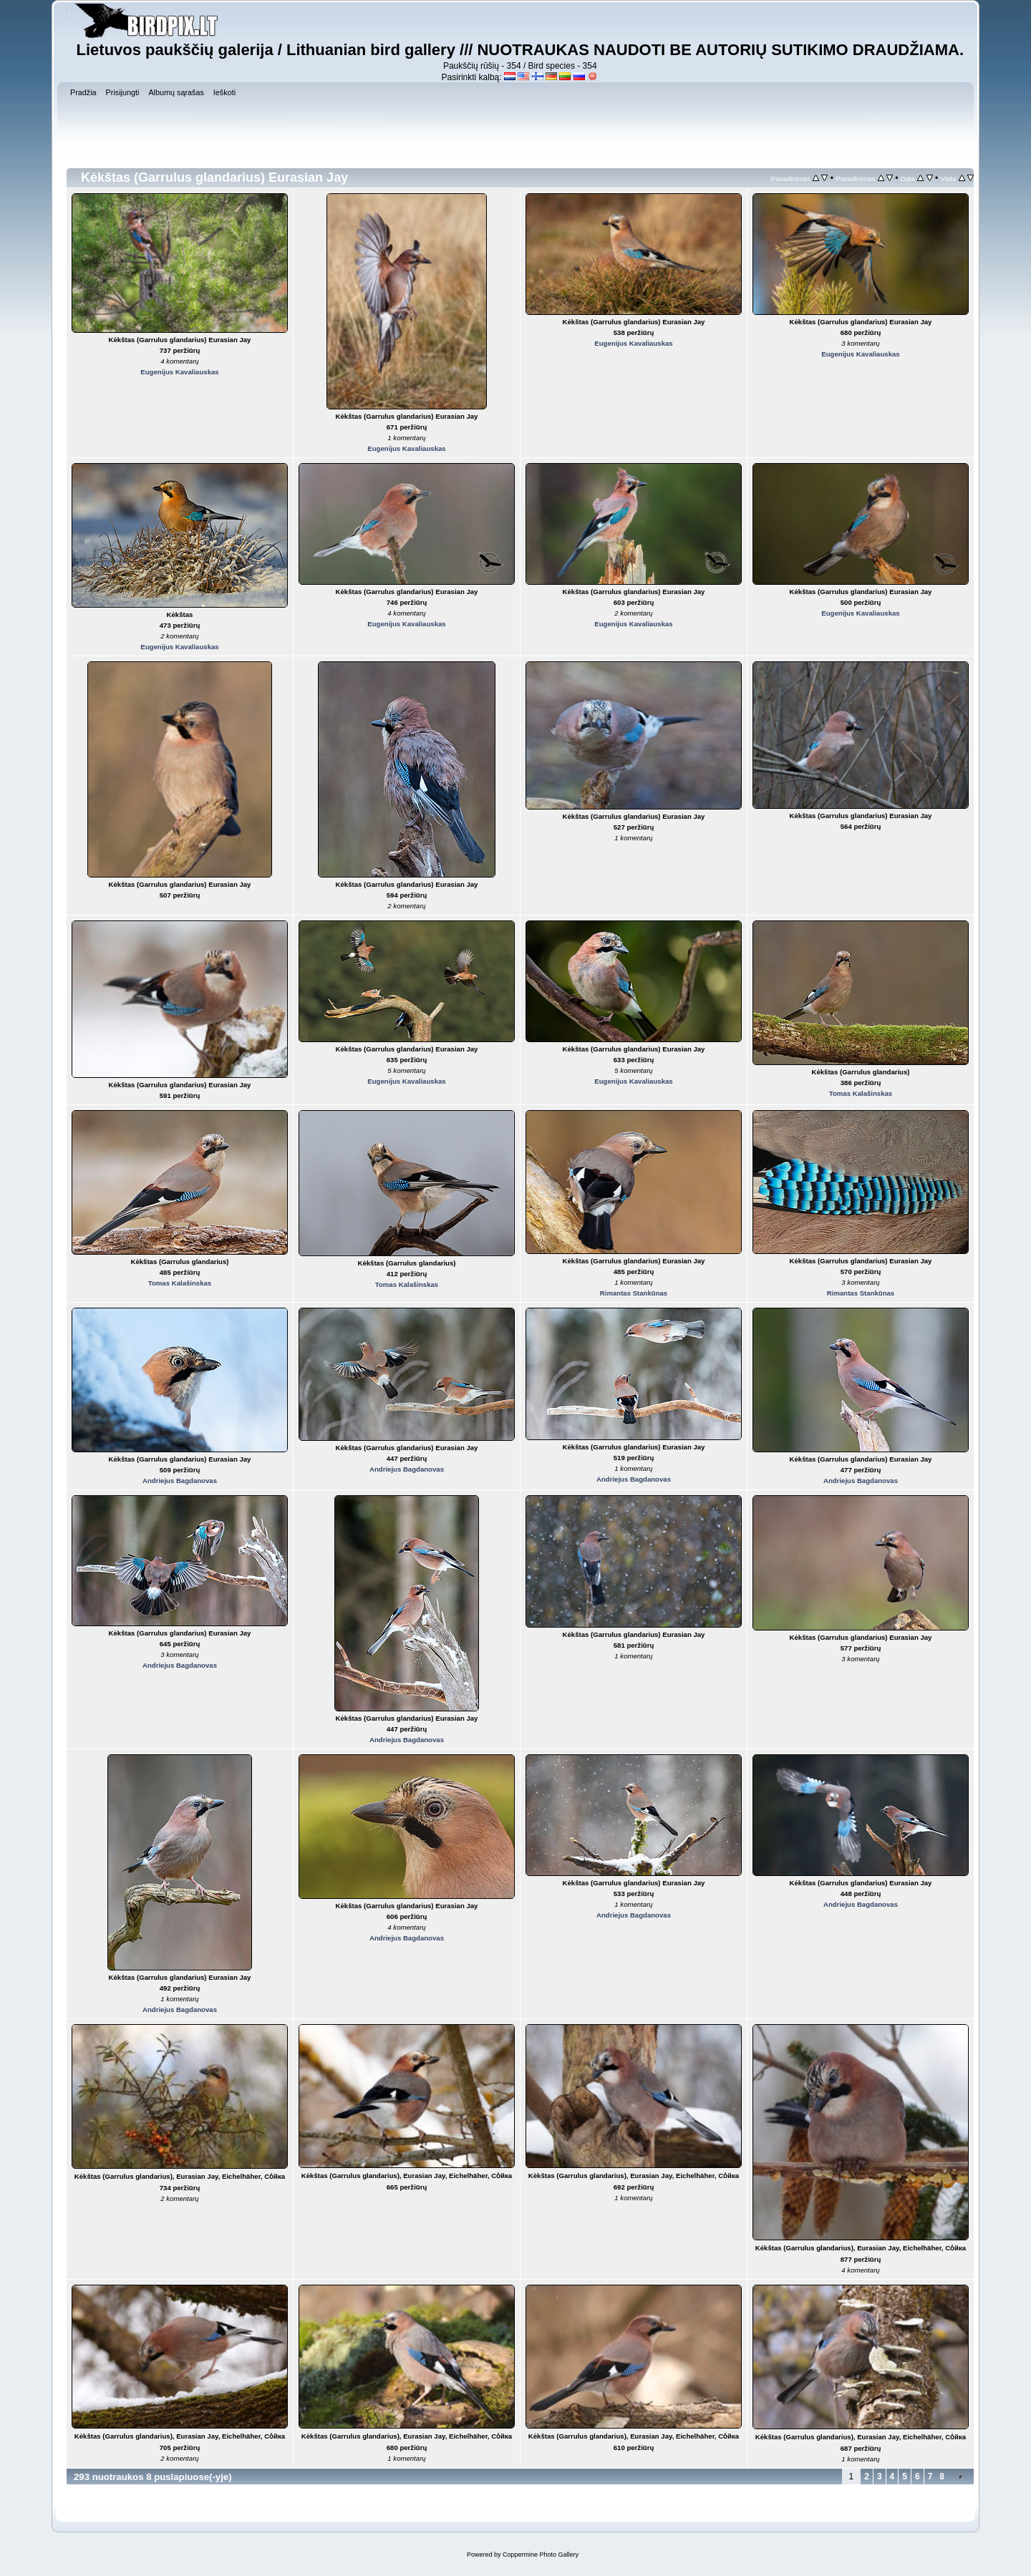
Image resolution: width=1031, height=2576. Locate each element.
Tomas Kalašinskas (860, 1093)
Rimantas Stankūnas (633, 1293)
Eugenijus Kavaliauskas (179, 372)
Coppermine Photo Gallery (541, 2554)
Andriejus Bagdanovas (179, 1480)
